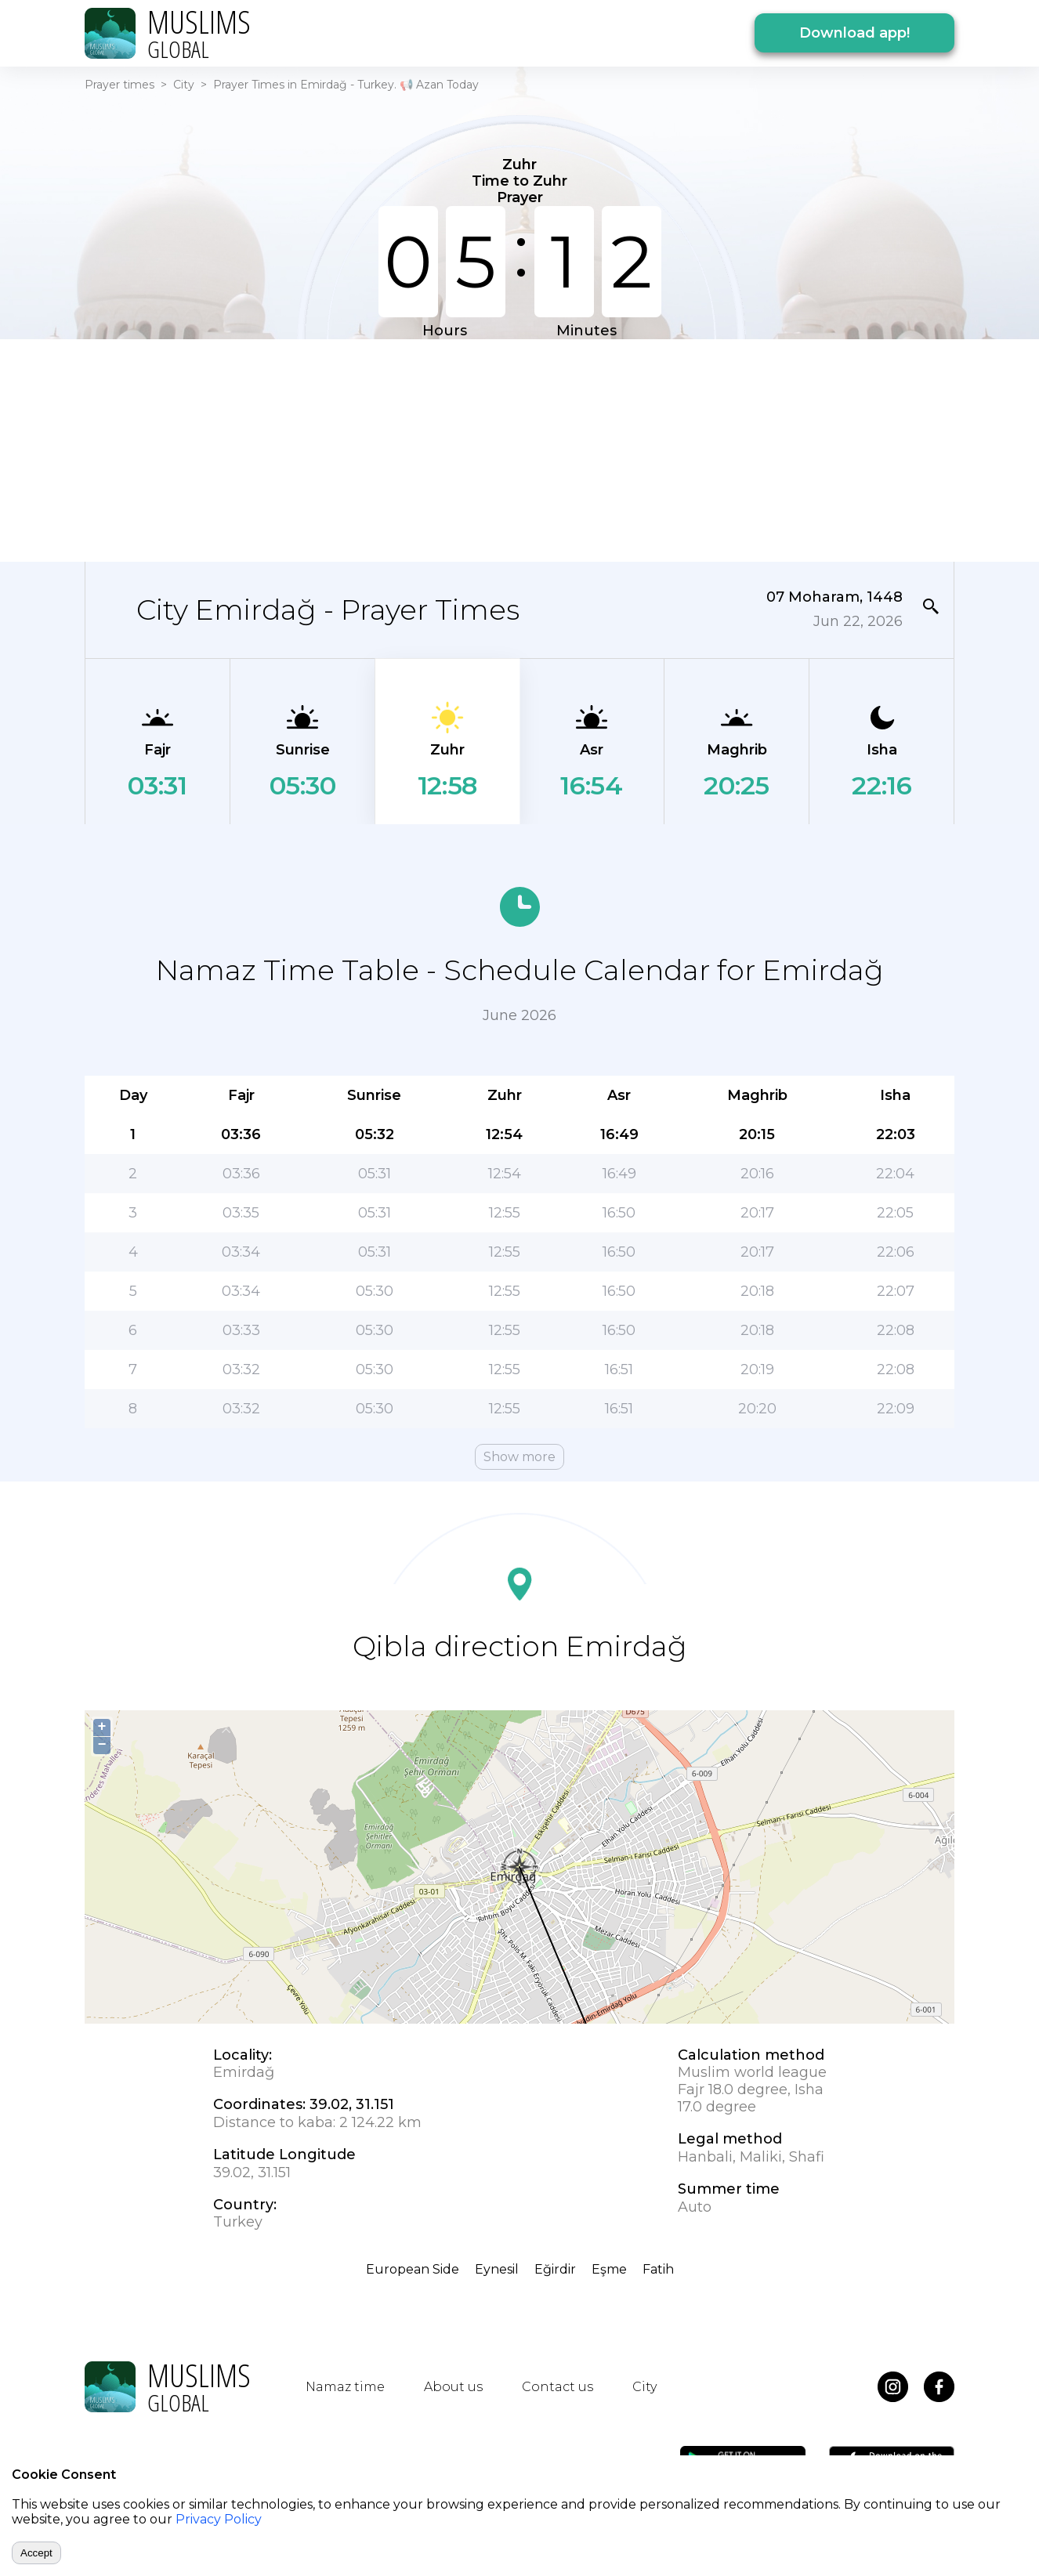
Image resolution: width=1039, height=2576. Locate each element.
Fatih (658, 2269)
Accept (36, 2553)
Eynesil (497, 2269)
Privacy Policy (219, 2519)
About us (453, 2386)
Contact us (557, 2386)
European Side (412, 2269)
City (183, 85)
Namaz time (345, 2386)
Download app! (854, 33)
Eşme (609, 2269)
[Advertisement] (519, 449)
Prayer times (119, 85)
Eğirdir (555, 2269)
